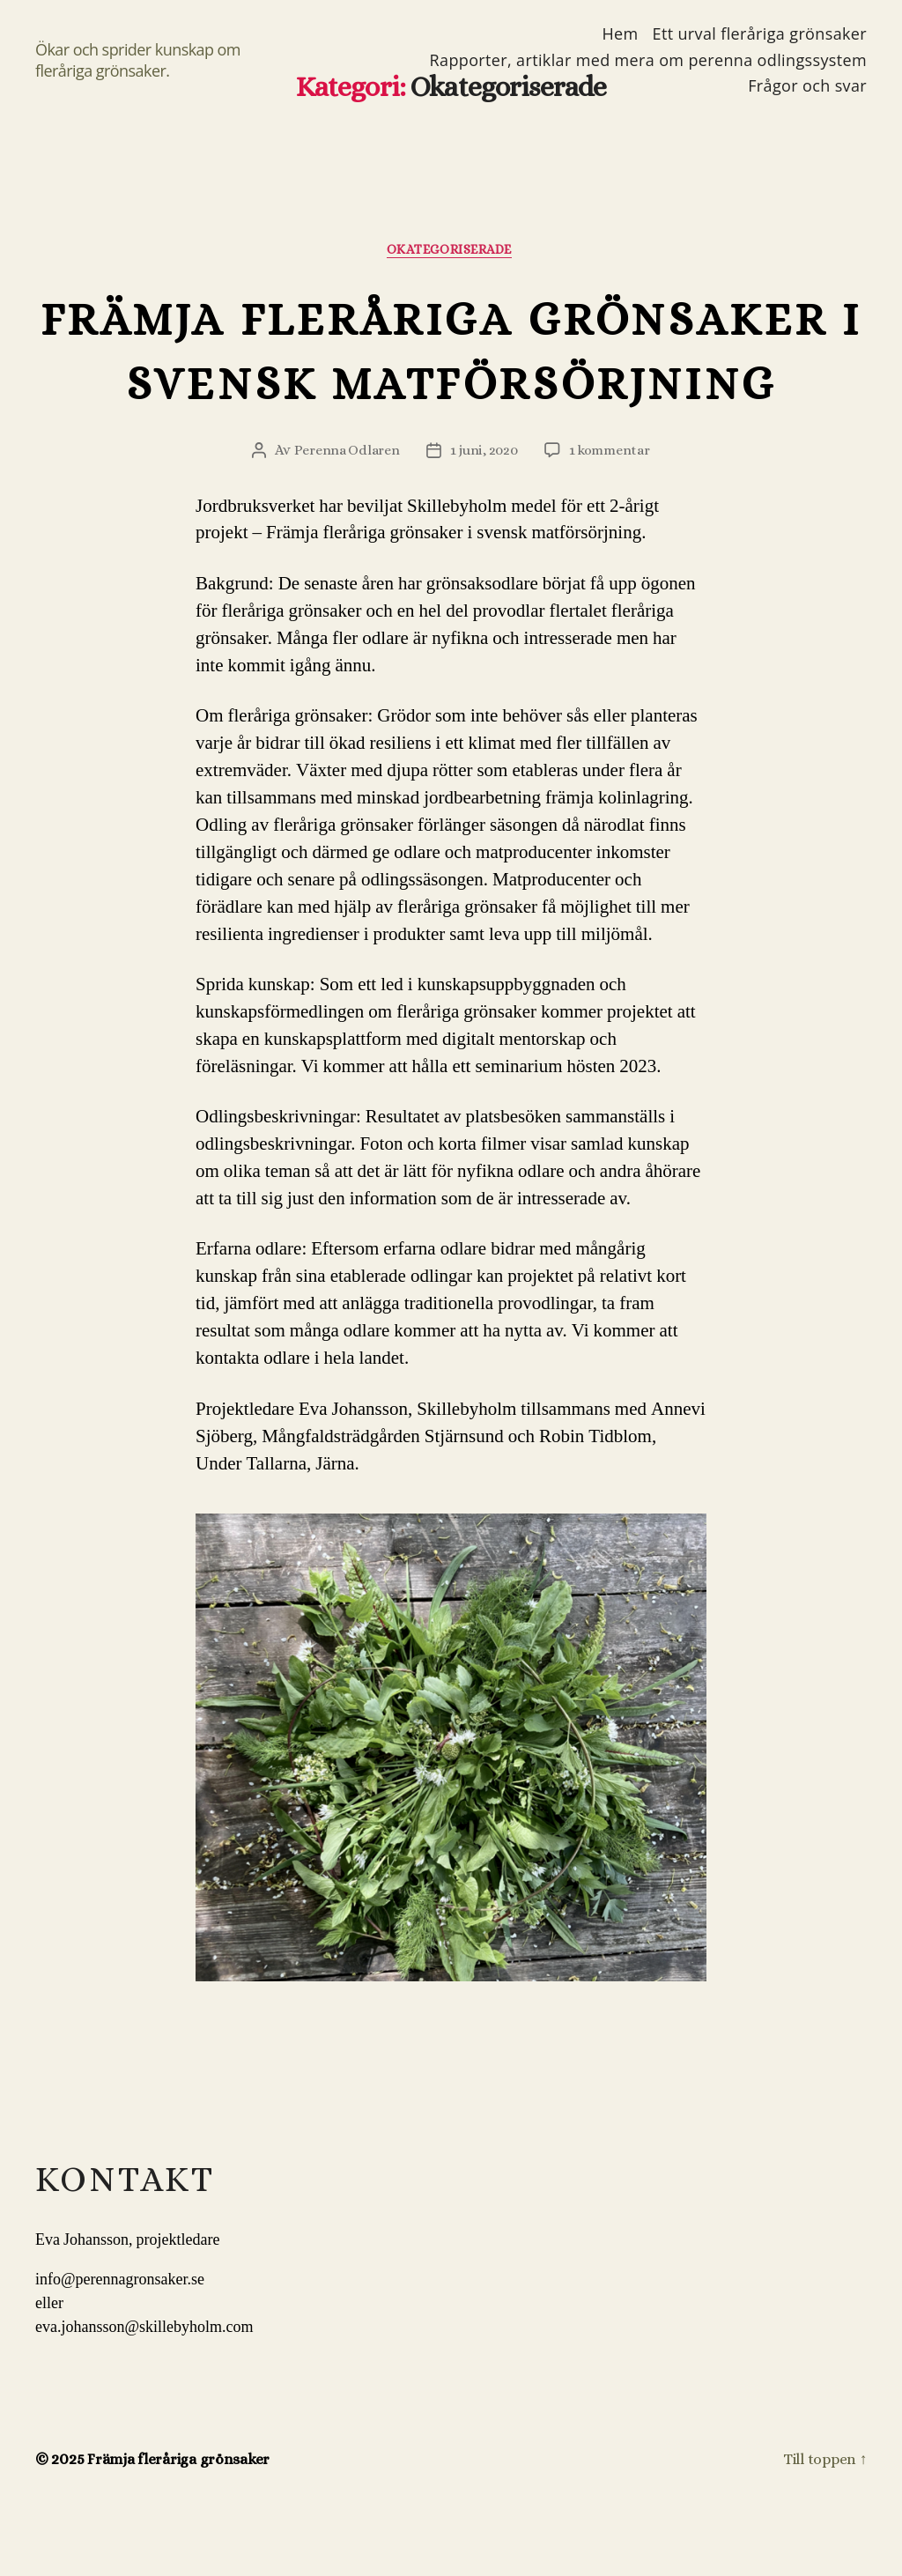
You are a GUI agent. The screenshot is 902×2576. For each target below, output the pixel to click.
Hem (620, 34)
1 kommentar (611, 516)
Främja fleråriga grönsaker (182, 2526)
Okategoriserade (451, 251)
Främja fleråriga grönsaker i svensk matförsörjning (450, 382)
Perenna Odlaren (344, 516)
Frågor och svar (807, 86)
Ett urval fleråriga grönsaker (760, 34)
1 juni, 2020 (483, 516)
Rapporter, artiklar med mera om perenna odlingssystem (648, 60)
